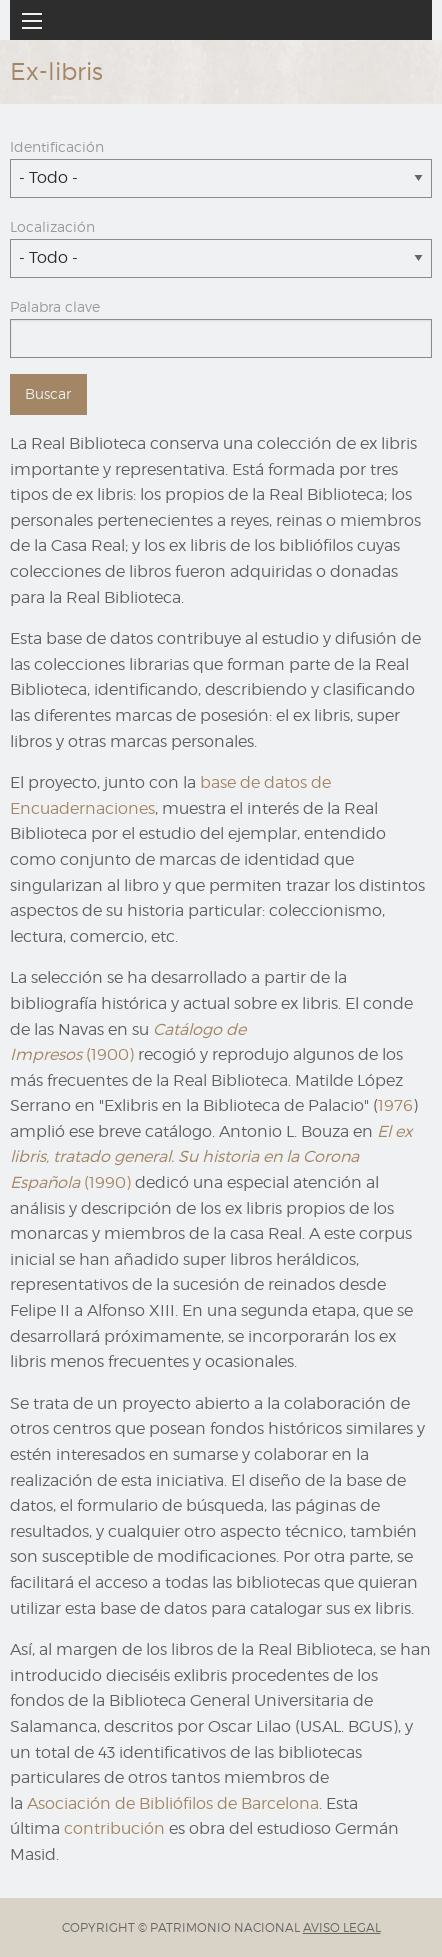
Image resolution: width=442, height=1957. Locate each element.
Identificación (57, 146)
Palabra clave (55, 306)
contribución (114, 1828)
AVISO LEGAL (342, 1927)
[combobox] (221, 178)
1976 (395, 1105)
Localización (52, 226)
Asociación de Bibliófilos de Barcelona (173, 1803)
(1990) (211, 1157)
